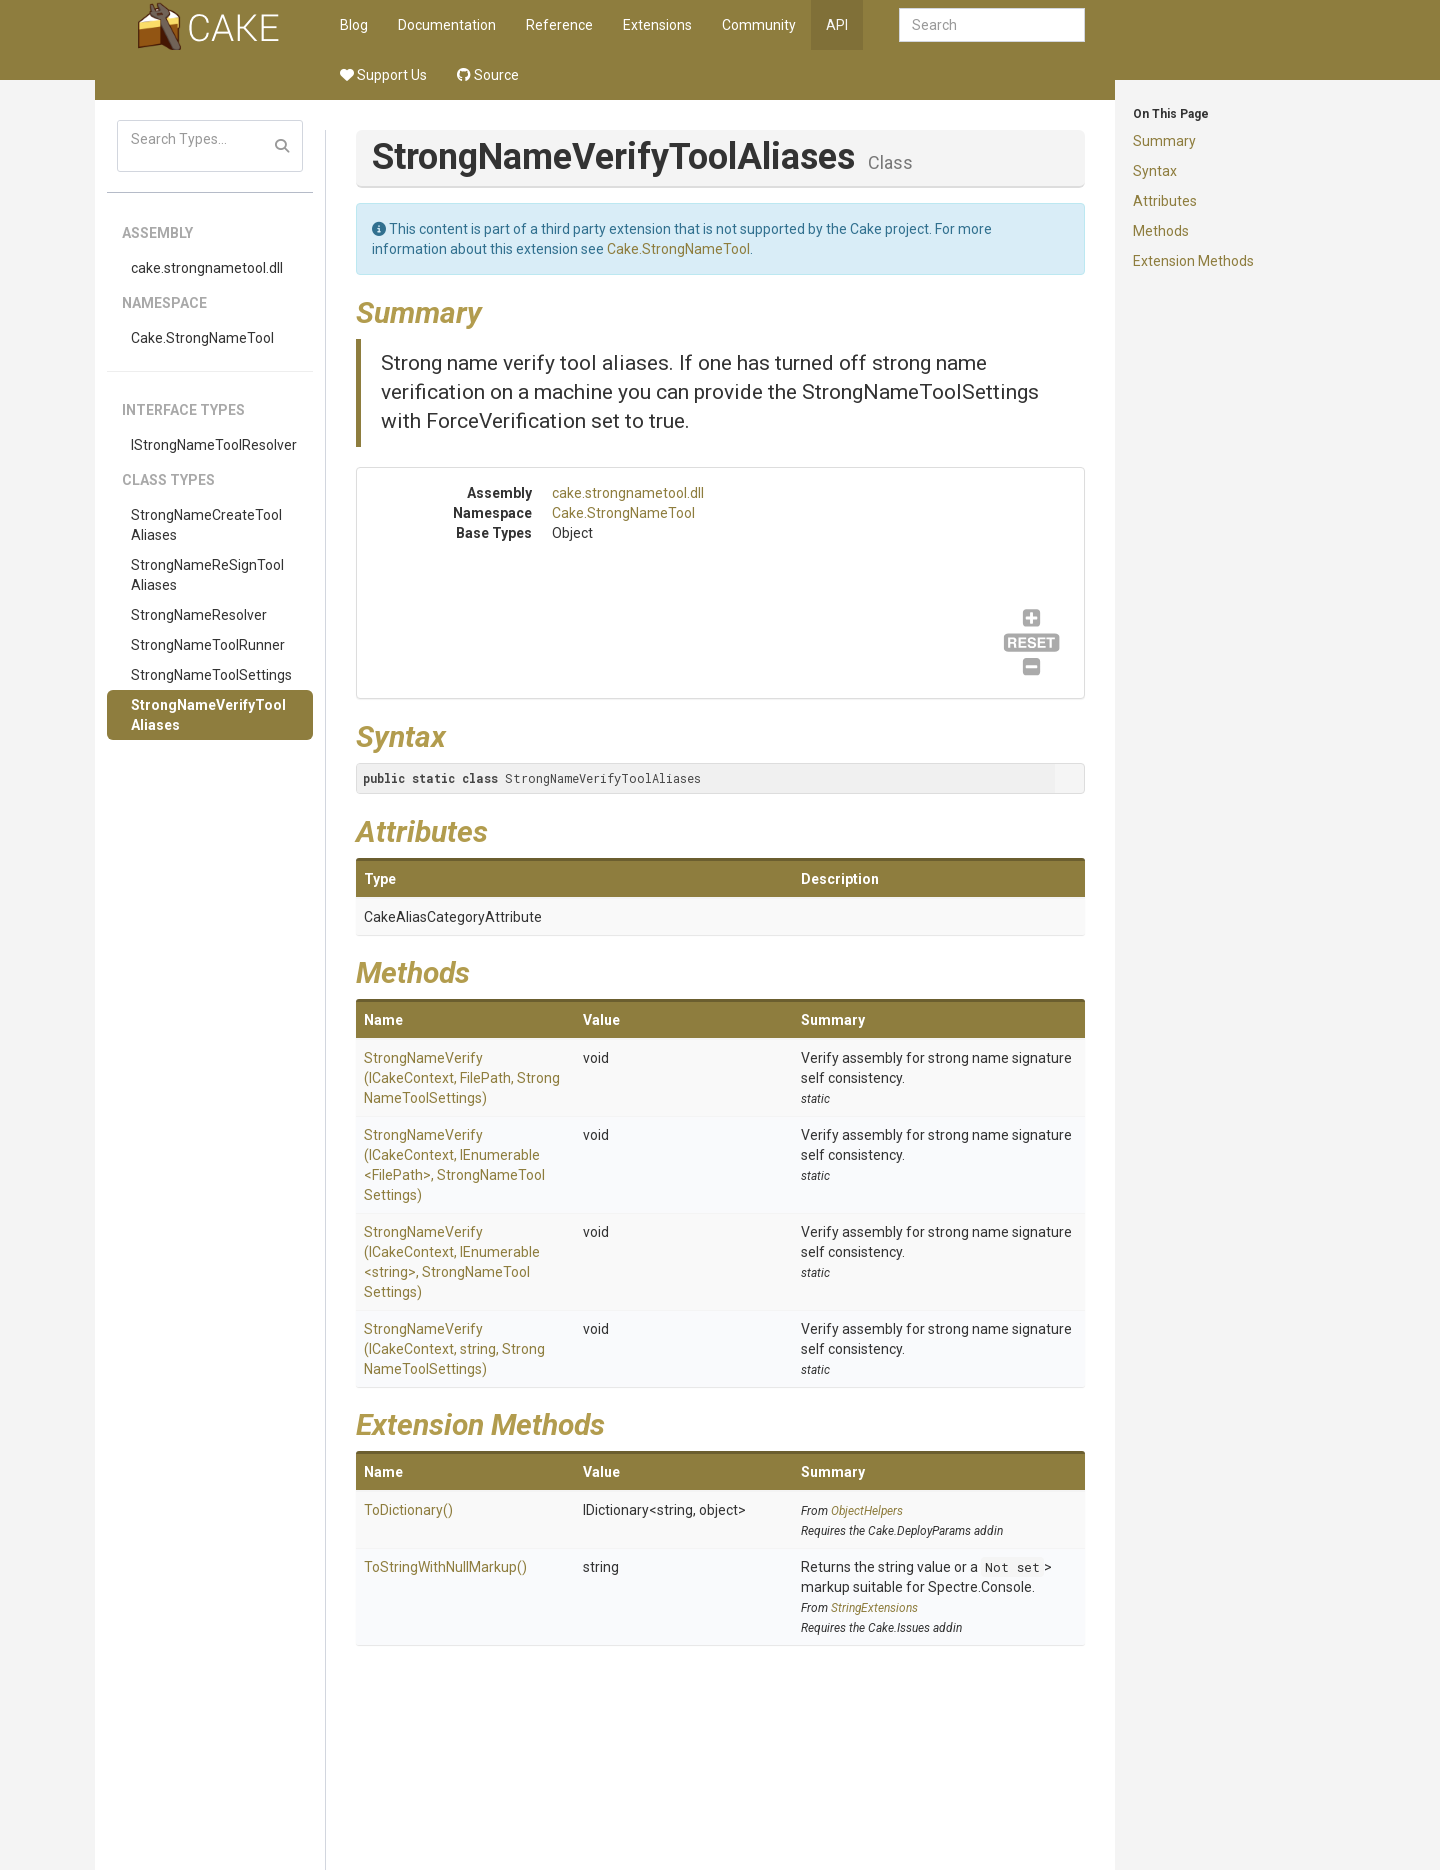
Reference (559, 25)
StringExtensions (874, 1608)
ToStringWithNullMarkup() (445, 1567)
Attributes (1165, 201)
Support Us (383, 75)
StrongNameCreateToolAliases (206, 525)
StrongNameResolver (199, 615)
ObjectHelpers (867, 1511)
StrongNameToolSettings (211, 675)
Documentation (447, 25)
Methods (1161, 231)
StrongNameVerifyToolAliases (208, 715)
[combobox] (992, 25)
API (837, 25)
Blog (354, 25)
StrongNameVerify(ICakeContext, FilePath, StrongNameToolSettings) (462, 1078)
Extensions (657, 25)
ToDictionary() (408, 1510)
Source (488, 75)
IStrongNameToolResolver (214, 445)
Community (759, 25)
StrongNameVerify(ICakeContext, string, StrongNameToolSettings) (454, 1349)
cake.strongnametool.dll (207, 268)
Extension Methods (1193, 261)
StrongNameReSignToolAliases (207, 575)
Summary (1164, 141)
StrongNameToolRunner (208, 645)
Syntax (1155, 171)
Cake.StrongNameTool (202, 338)
